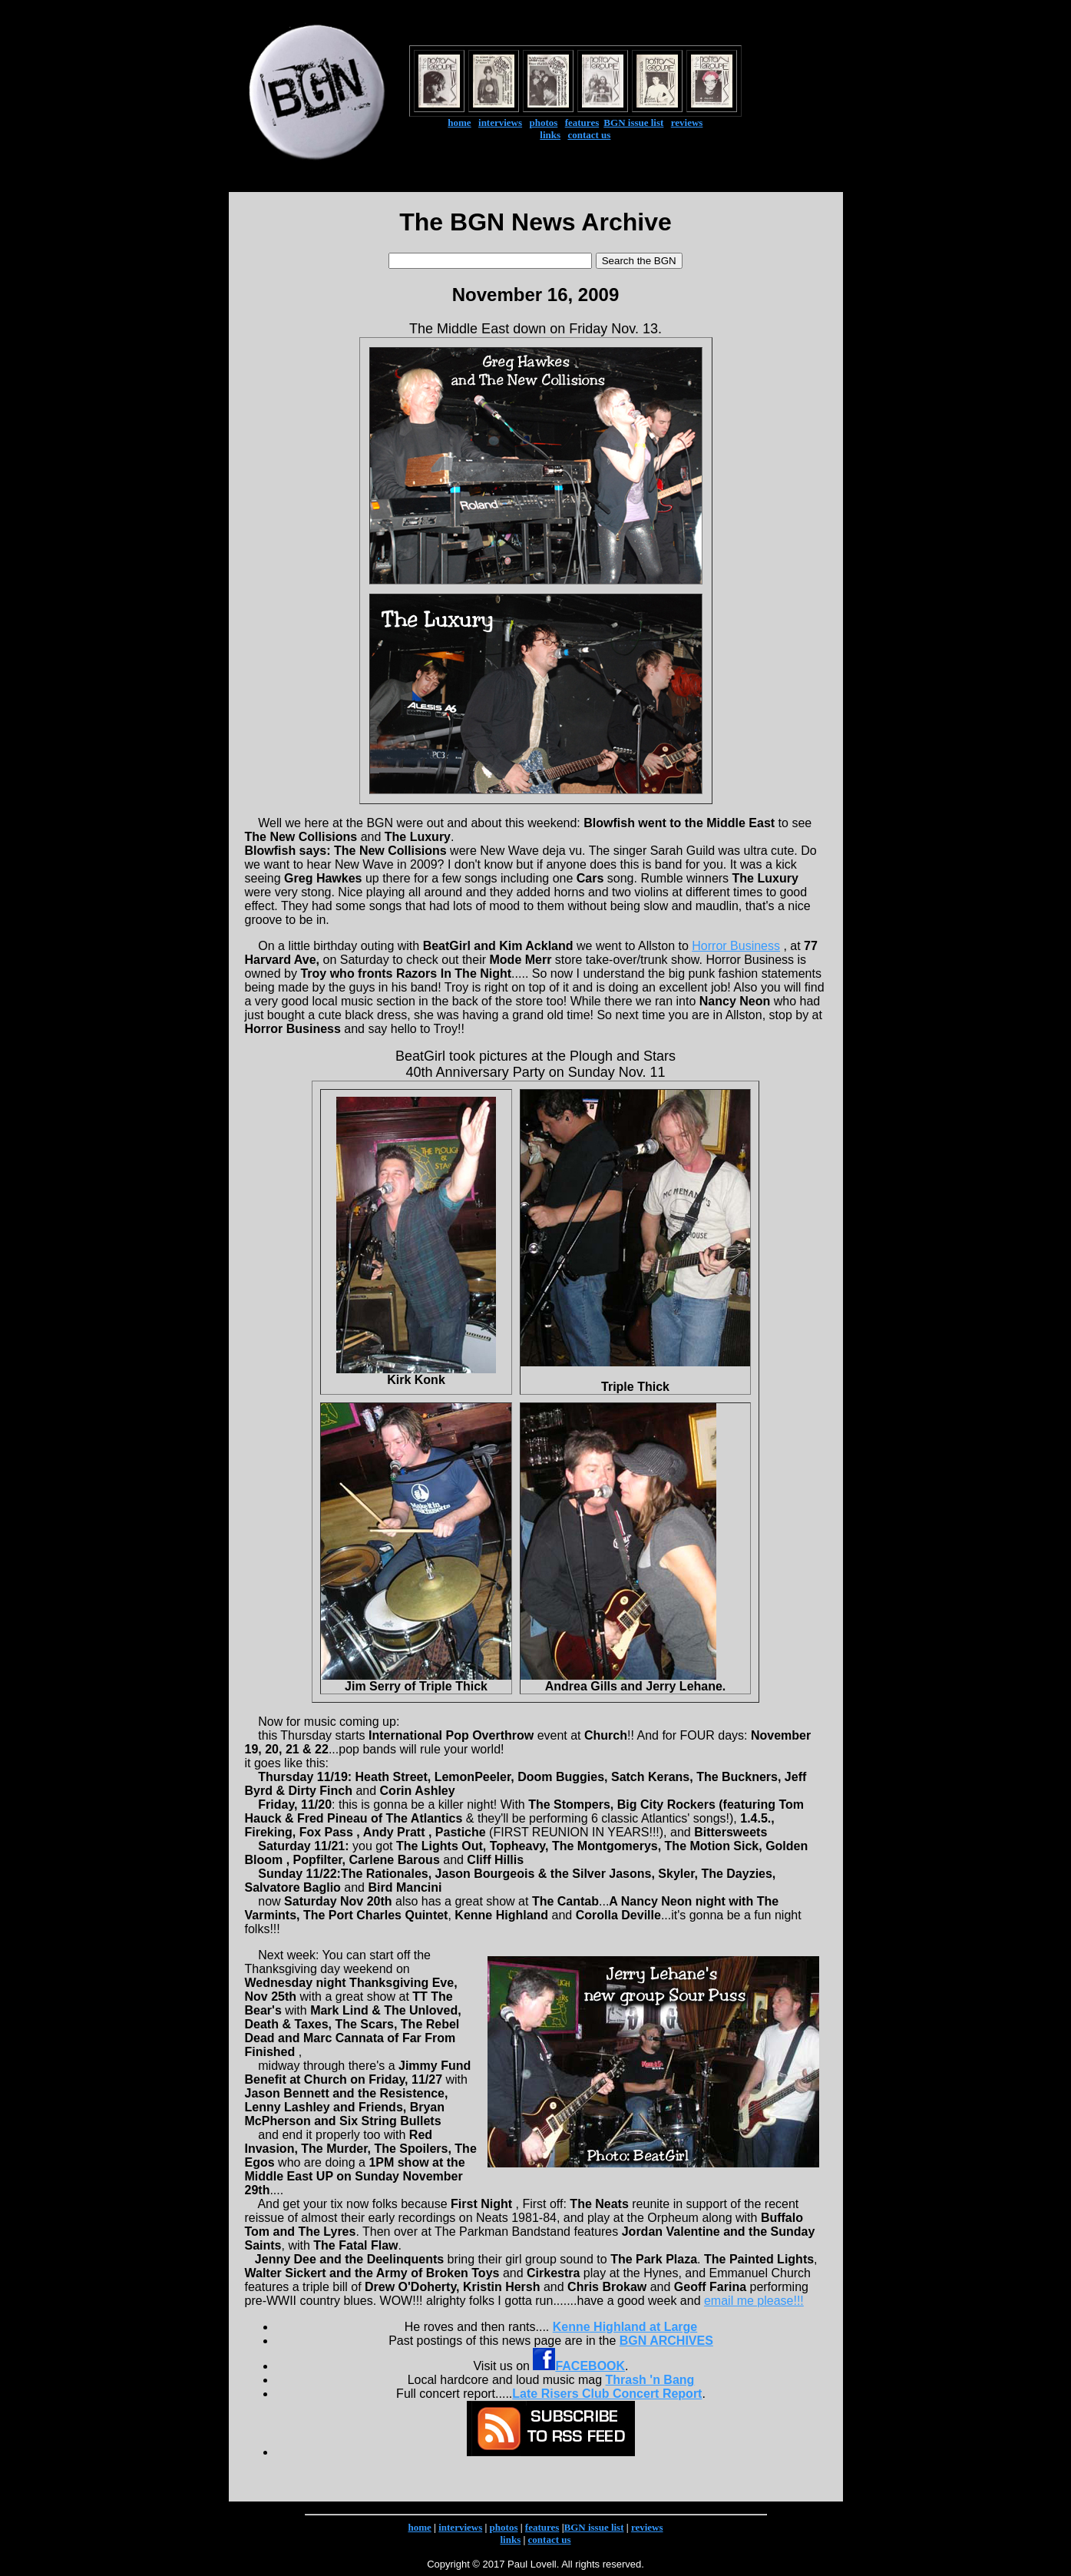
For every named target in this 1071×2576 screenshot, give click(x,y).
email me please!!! (754, 2300)
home (459, 122)
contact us (588, 135)
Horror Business (736, 945)
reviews (687, 122)
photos (543, 122)
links (550, 135)
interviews (500, 122)
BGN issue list (633, 122)
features (582, 122)
